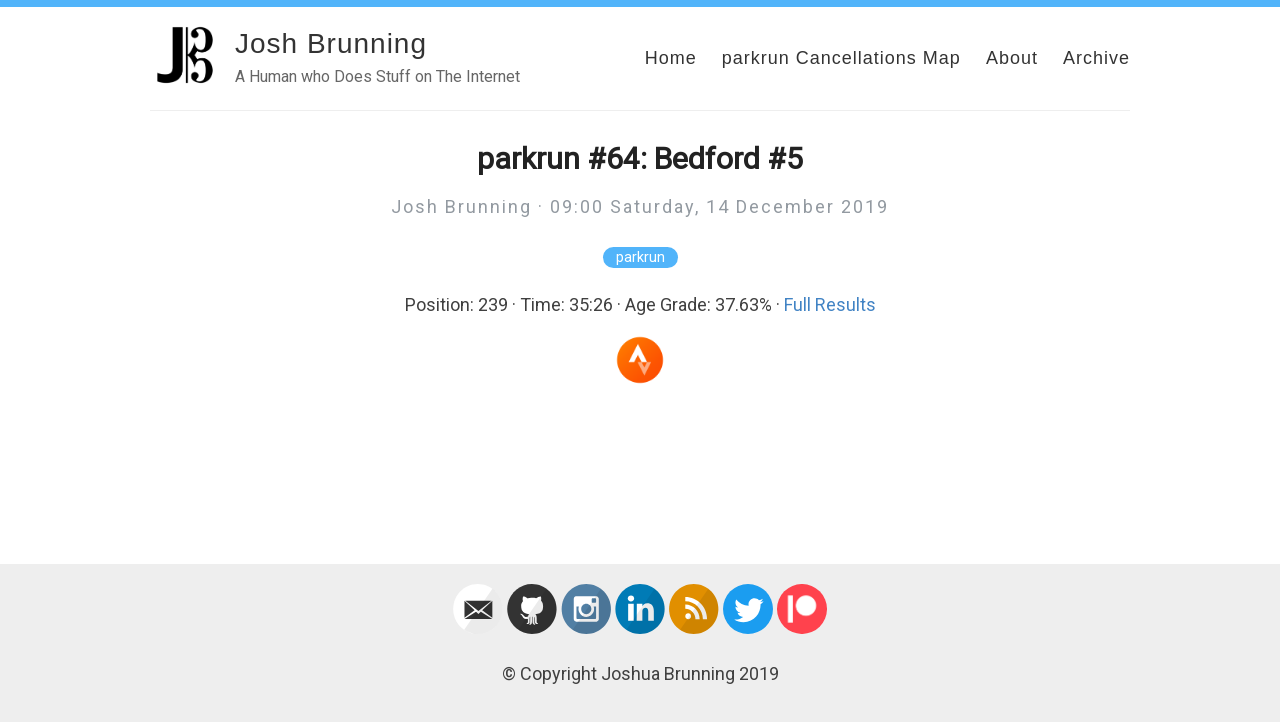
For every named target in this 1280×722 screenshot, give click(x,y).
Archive (1096, 58)
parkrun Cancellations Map (841, 58)
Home (671, 58)
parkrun (640, 257)
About (1012, 58)
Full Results (830, 304)
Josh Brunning (331, 43)
